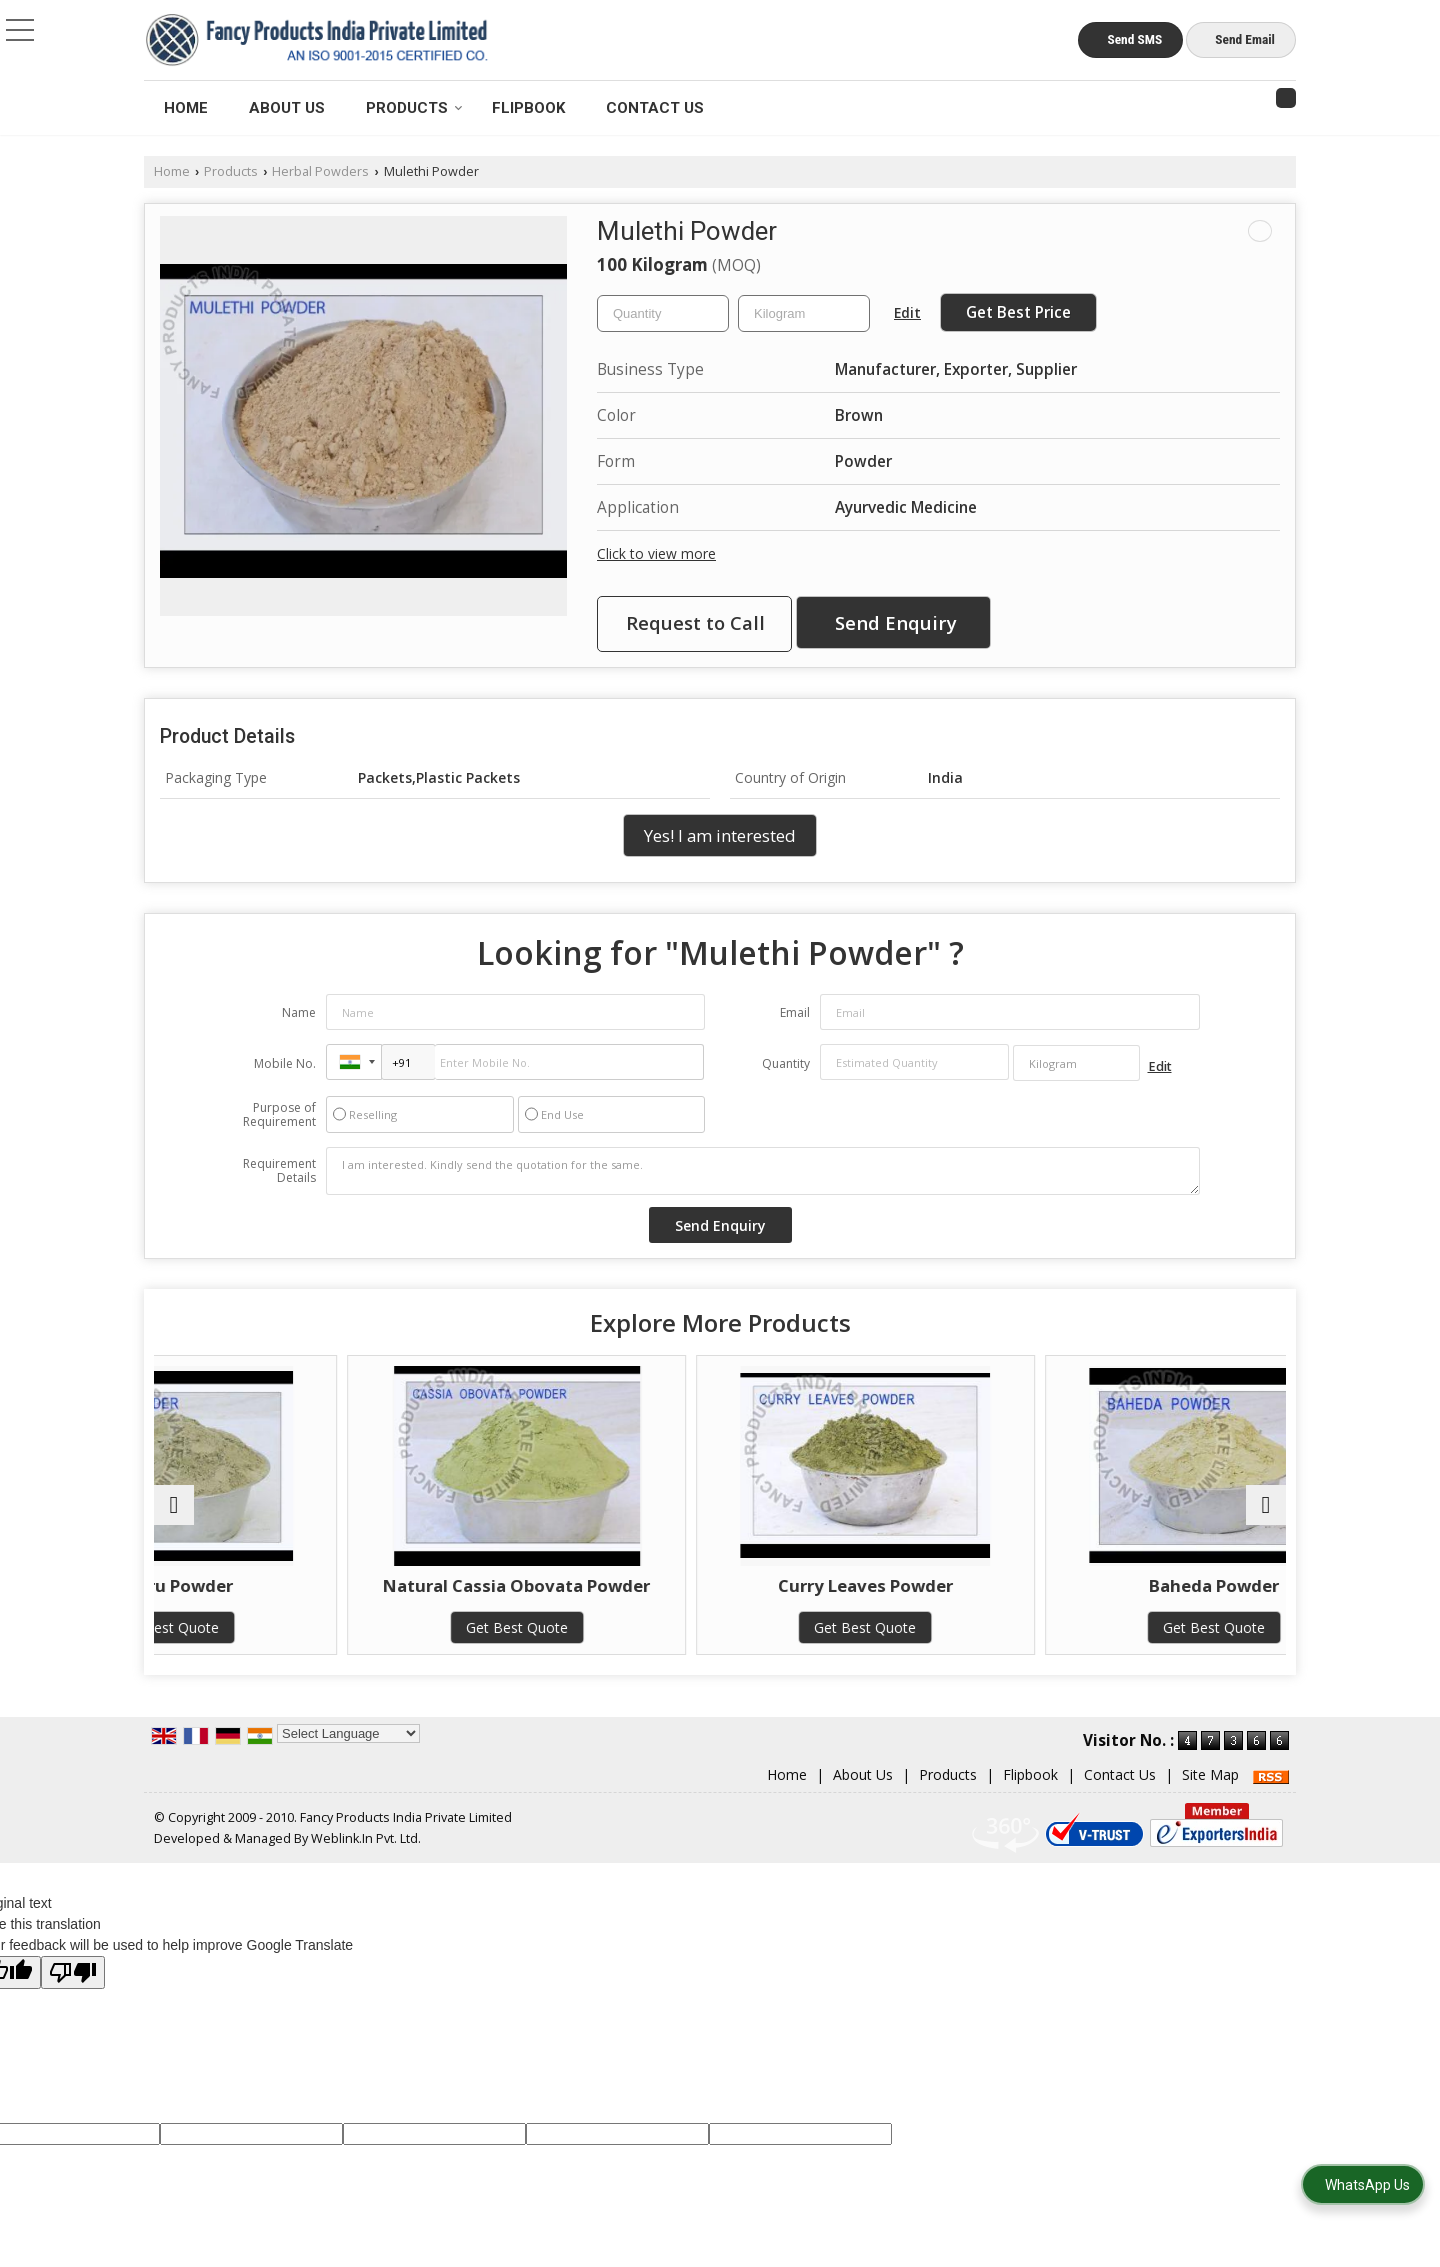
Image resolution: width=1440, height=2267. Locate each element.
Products (414, 108)
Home (186, 108)
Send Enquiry (896, 622)
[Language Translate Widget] (348, 1753)
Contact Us (655, 108)
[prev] (174, 1515)
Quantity (786, 1063)
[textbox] (804, 313)
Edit (907, 312)
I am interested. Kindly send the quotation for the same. (763, 1171)
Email (795, 1012)
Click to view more (656, 553)
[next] (1266, 1515)
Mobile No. (285, 1063)
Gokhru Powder (291, 1585)
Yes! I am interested (720, 835)
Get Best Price (1018, 312)
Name (299, 1012)
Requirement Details (279, 1171)
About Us (287, 108)
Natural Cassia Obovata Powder (577, 1595)
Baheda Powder (1148, 1585)
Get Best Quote (292, 1627)
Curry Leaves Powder (862, 1585)
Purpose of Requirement (279, 1115)
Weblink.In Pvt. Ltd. (366, 1859)
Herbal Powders (320, 171)
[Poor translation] (73, 1993)
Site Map (1210, 1795)
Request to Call (695, 622)
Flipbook (528, 108)
